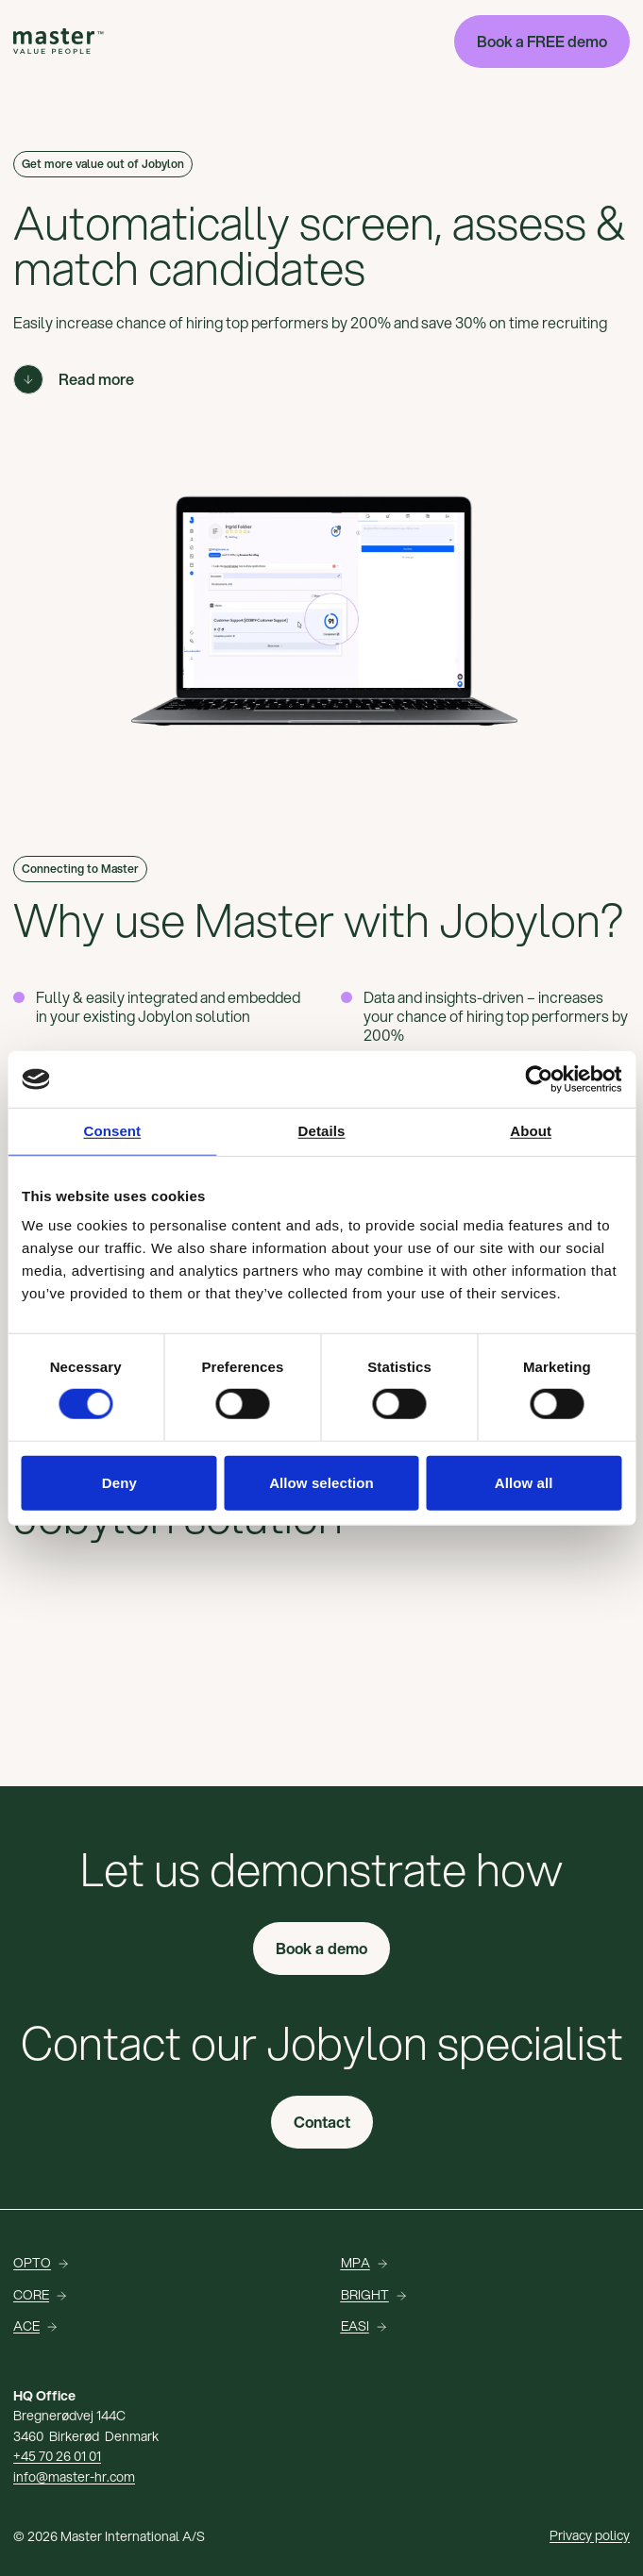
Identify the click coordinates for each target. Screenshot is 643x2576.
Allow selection (321, 1482)
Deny (119, 1482)
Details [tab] (322, 1131)
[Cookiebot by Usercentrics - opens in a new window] (538, 1079)
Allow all (524, 1482)
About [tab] (530, 1131)
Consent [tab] (112, 1131)
